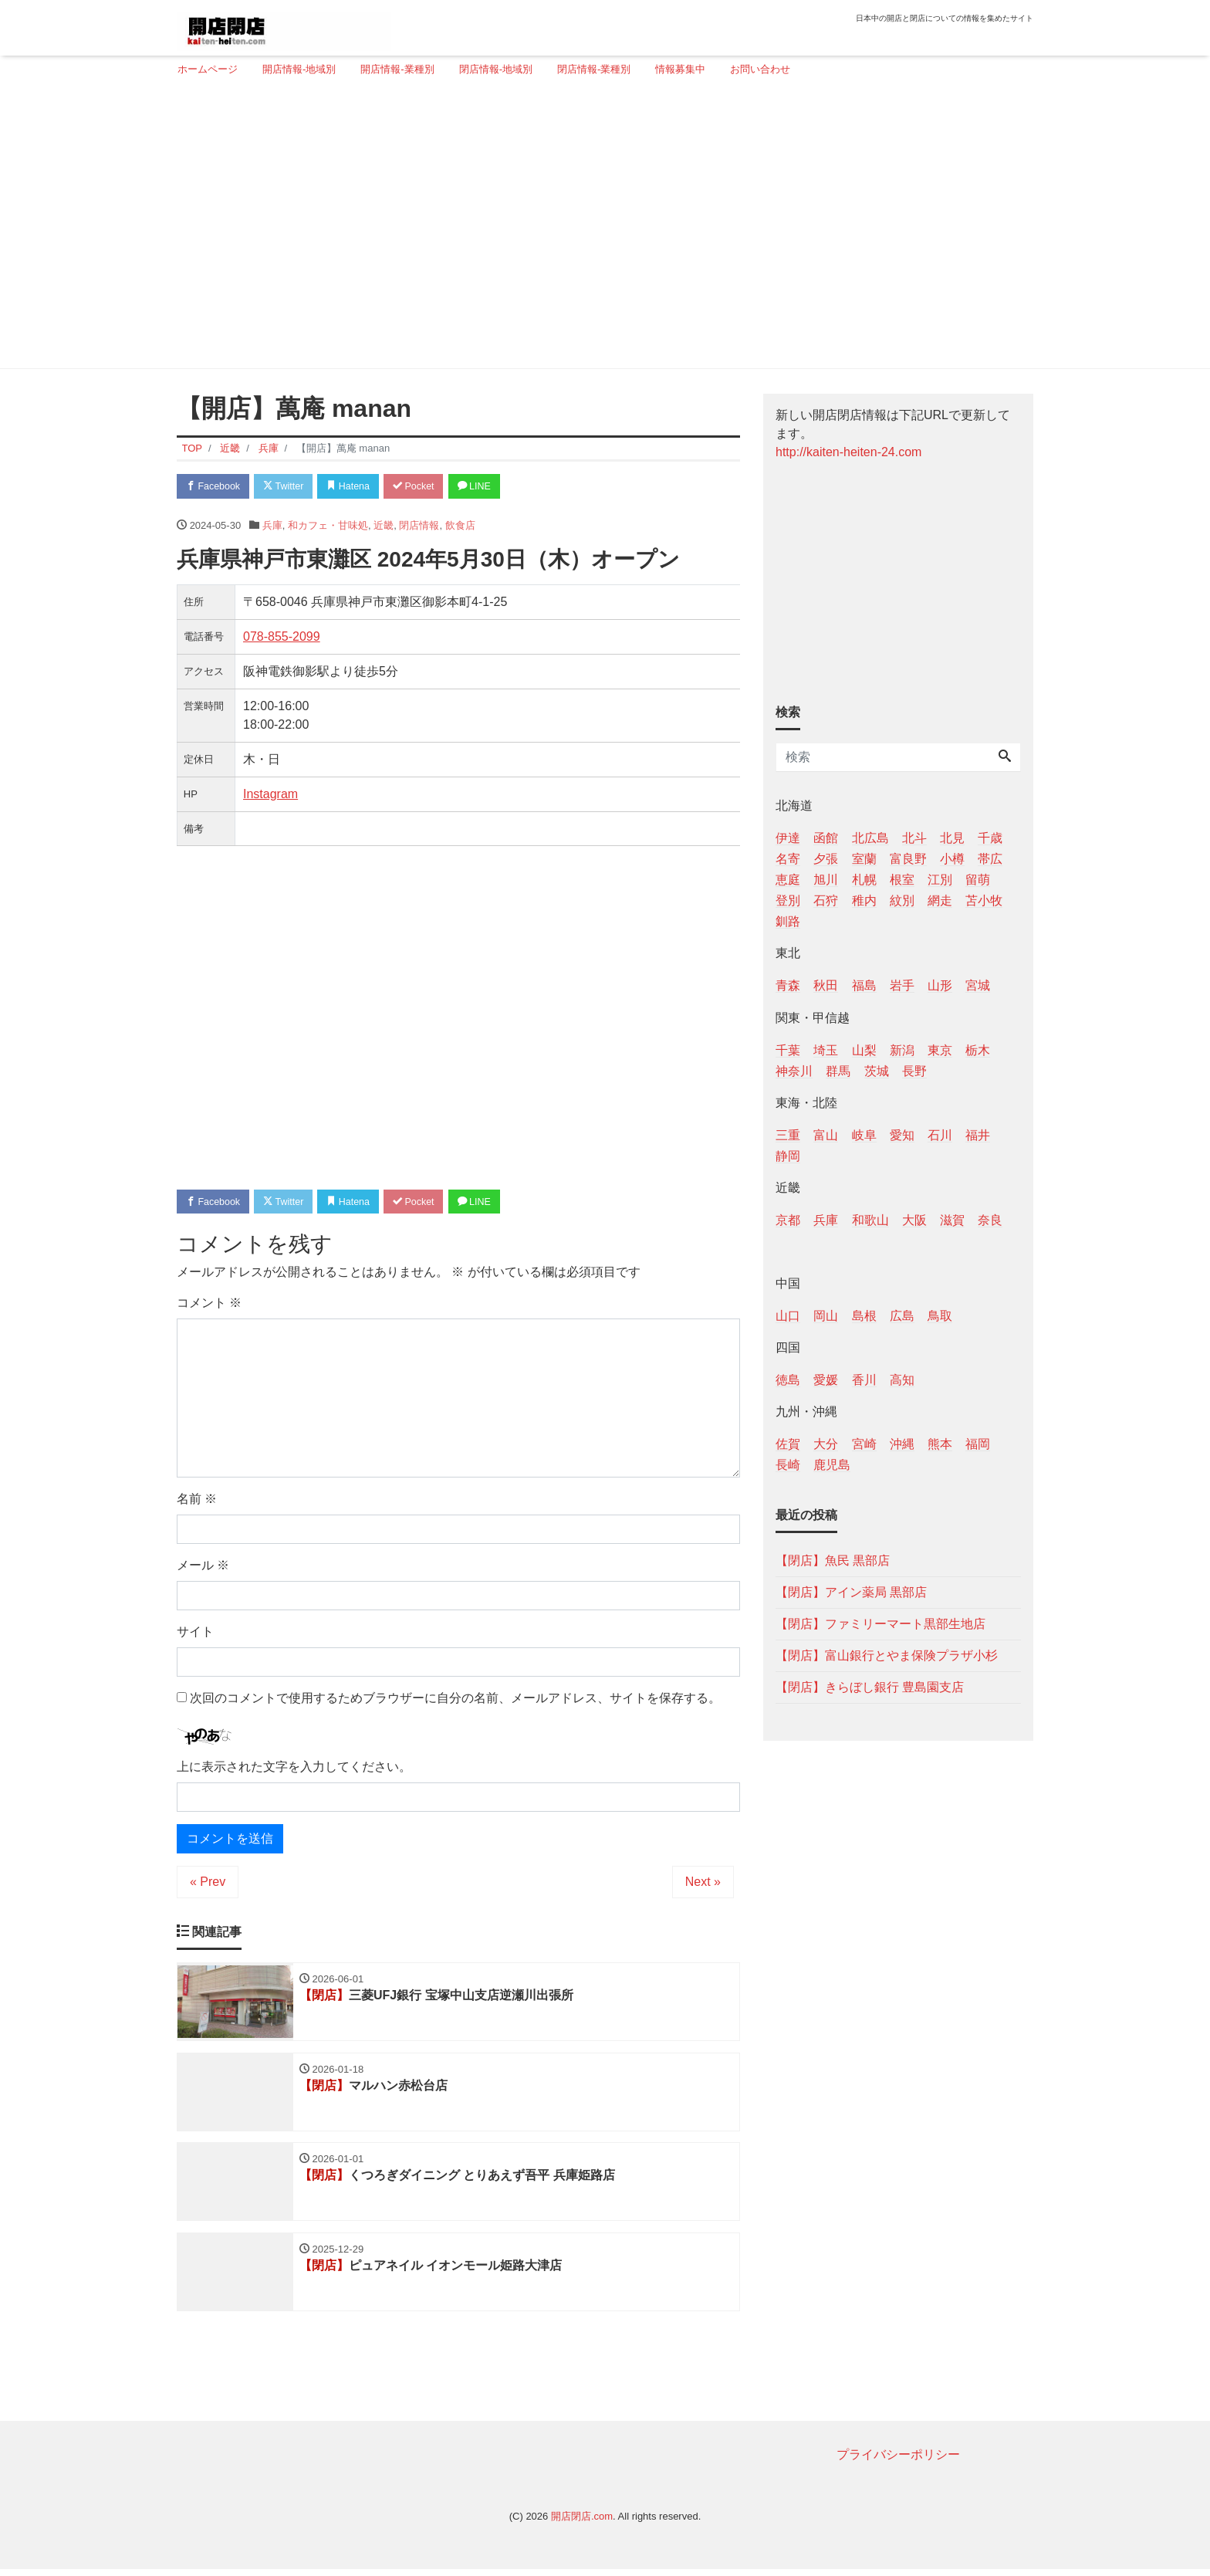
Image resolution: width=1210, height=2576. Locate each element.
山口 (788, 1315)
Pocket (428, 487)
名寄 (788, 858)
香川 (864, 1379)
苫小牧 (983, 900)
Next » (703, 1884)
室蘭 (864, 858)
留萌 (977, 879)
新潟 (902, 1050)
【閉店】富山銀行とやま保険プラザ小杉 (887, 1655)
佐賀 (788, 1443)
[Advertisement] (599, 229)
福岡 (977, 1443)
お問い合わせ (760, 69)
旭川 (825, 879)
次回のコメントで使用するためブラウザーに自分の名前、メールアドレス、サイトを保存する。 (455, 1701)
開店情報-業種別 (397, 69)
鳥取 (940, 1315)
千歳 (990, 838)
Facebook (215, 487)
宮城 (977, 985)
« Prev (207, 1884)
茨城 (876, 1071)
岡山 (825, 1315)
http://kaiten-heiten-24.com (848, 452)
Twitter (290, 487)
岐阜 (864, 1135)
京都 (788, 1220)
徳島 (788, 1379)
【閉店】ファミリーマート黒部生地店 (880, 1623)
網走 (940, 900)
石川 (940, 1135)
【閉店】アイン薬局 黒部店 (851, 1592)
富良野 (908, 858)
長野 (914, 1071)
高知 (902, 1379)
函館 (825, 838)
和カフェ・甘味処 (328, 526)
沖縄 (902, 1443)
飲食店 (460, 526)
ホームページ (207, 69)
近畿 (383, 526)
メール (203, 1568)
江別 (940, 879)
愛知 (902, 1135)
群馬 (838, 1071)
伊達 (788, 838)
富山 (825, 1135)
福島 (864, 985)
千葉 (788, 1050)
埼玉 (825, 1050)
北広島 (870, 838)
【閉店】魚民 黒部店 (833, 1560)
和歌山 (870, 1220)
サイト (195, 1634)
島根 (864, 1315)
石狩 (825, 900)
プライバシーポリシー (898, 2461)
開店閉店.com (582, 2523)
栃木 (977, 1050)
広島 (902, 1315)
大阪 (914, 1220)
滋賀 (952, 1220)
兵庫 (272, 526)
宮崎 (864, 1443)
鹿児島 (831, 1464)
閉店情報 (419, 526)
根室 (902, 879)
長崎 (788, 1464)
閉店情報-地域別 (495, 69)
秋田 (825, 985)
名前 (197, 1501)
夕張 (825, 858)
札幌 (864, 879)
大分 (825, 1443)
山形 (940, 985)
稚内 (864, 900)
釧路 (788, 921)
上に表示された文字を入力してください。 (294, 1768)
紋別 (902, 900)
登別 (788, 900)
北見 (952, 838)
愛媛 (825, 1379)
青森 (788, 985)
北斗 (914, 838)
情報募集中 (680, 69)
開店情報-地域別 (299, 69)
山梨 (864, 1050)
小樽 (952, 858)
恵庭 (788, 879)
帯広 (990, 858)
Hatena (359, 487)
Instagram (270, 795)
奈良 (990, 1220)
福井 (977, 1135)
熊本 (940, 1443)
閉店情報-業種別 (593, 69)
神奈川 (794, 1071)
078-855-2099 (281, 638)
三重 (788, 1135)
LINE (493, 487)
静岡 (788, 1156)
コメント (209, 1305)
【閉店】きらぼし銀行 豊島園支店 (870, 1687)
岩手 (902, 985)
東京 (940, 1050)
